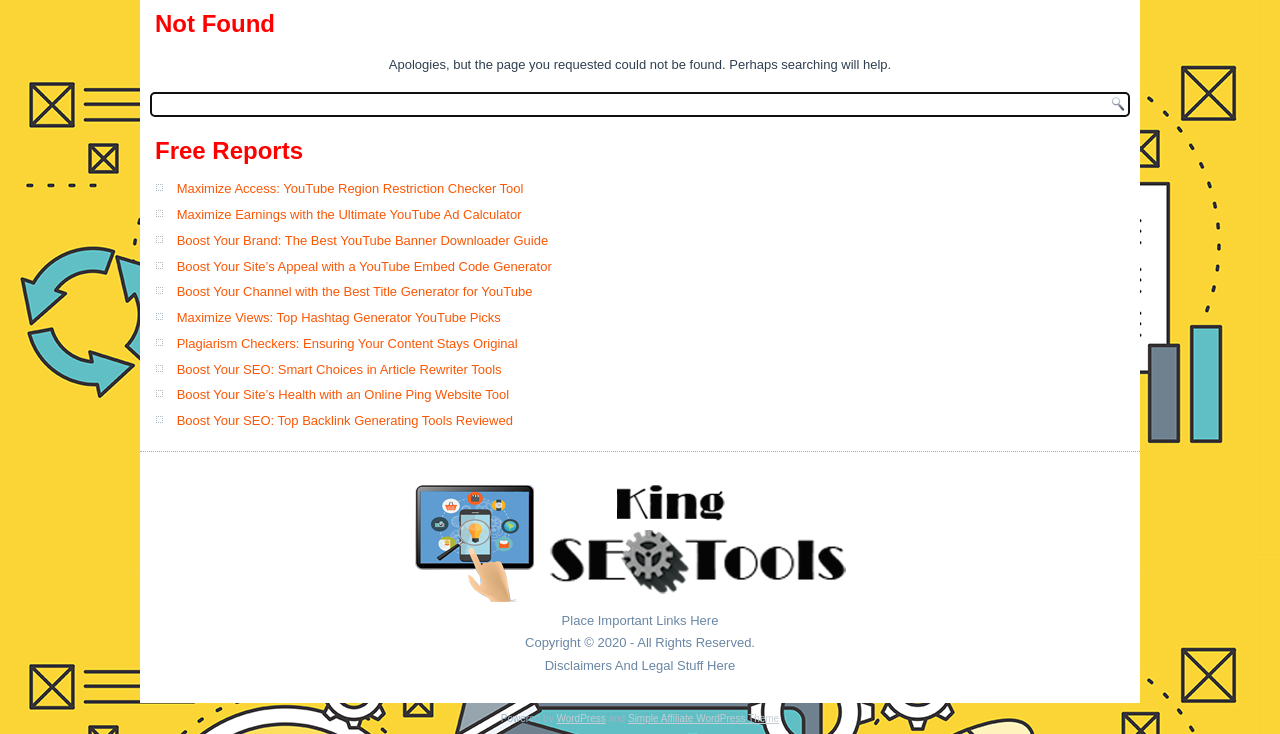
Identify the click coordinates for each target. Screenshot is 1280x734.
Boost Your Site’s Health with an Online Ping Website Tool (343, 394)
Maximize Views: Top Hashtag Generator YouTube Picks (339, 317)
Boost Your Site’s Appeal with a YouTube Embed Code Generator (364, 266)
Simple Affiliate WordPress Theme (703, 718)
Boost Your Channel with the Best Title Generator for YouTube (355, 291)
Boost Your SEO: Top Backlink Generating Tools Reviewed (345, 420)
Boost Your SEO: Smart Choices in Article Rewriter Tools (339, 369)
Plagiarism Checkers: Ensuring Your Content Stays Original (347, 343)
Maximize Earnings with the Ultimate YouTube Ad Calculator (349, 214)
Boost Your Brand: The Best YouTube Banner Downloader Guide (362, 240)
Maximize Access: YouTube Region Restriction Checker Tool (350, 188)
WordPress (580, 718)
